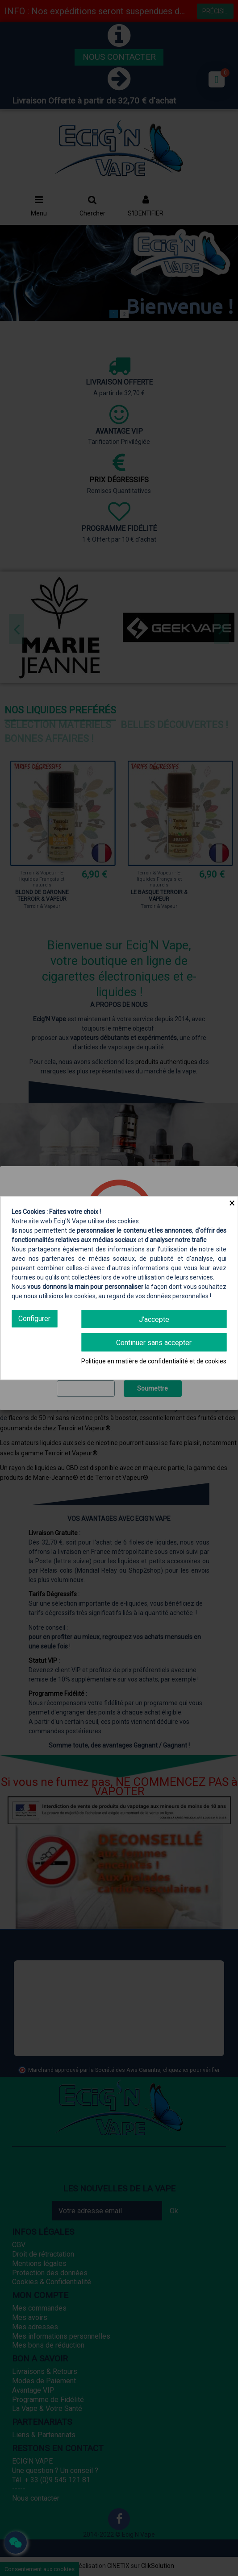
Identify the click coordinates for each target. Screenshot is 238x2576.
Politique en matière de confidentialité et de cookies (153, 1361)
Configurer (34, 1318)
